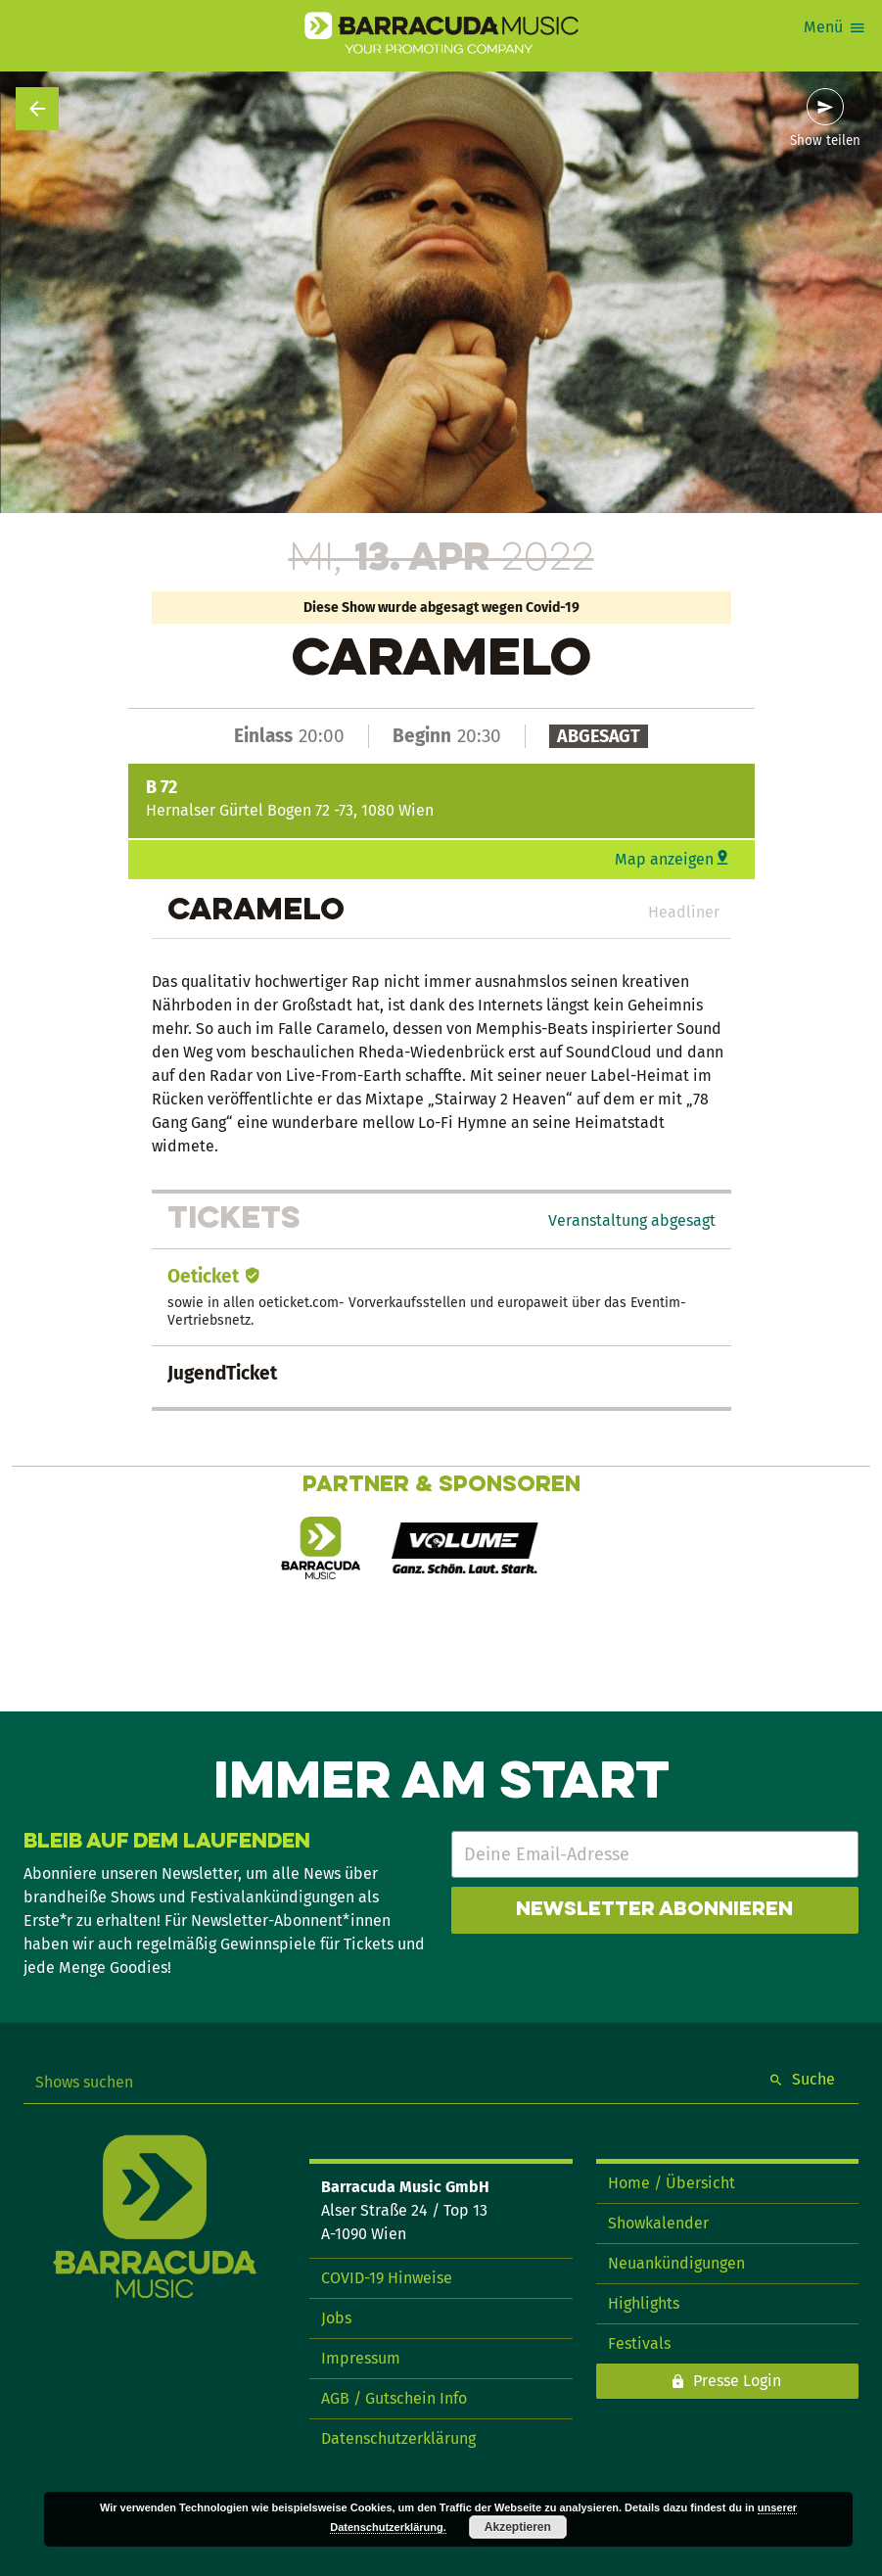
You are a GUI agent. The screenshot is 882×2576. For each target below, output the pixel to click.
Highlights (643, 2303)
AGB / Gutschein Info (394, 2398)
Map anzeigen (664, 859)
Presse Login (737, 2380)
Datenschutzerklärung (398, 2438)
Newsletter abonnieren (654, 1910)
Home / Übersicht (671, 2183)
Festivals (639, 2343)
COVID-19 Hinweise (386, 2278)
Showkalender (658, 2223)
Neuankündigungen (676, 2263)
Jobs (336, 2318)
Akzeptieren (518, 2527)
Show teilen (825, 141)
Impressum (360, 2358)
